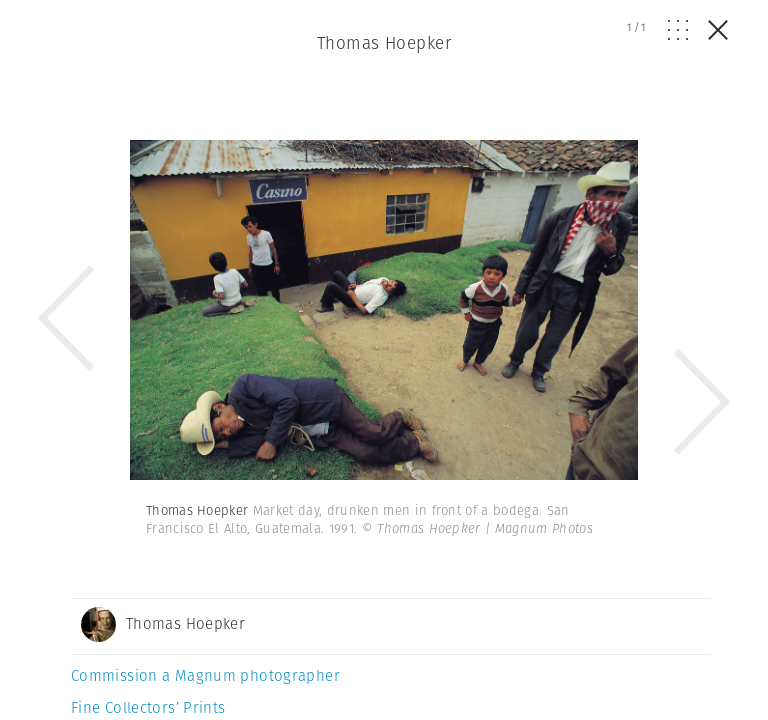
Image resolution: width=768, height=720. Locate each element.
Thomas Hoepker (384, 43)
